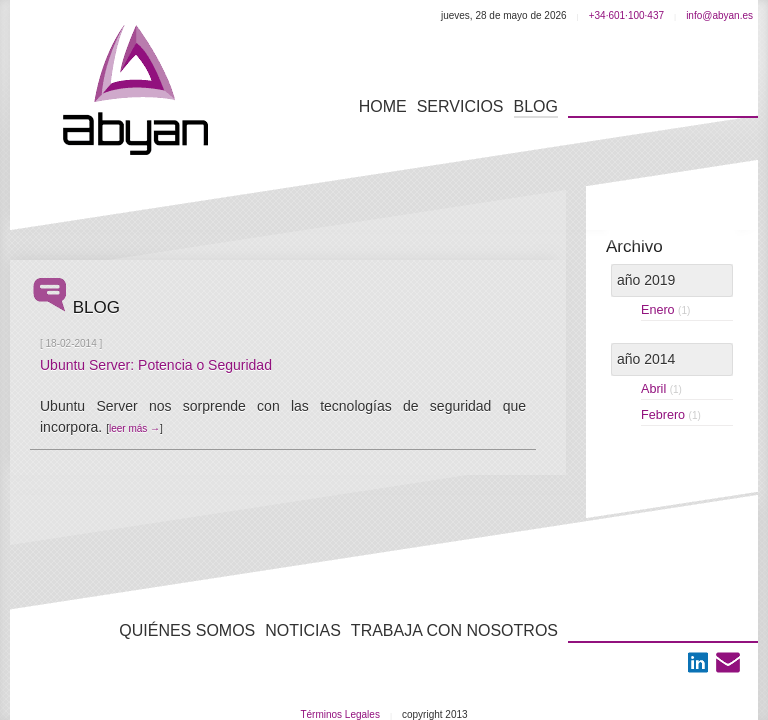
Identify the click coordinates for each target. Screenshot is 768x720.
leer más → (134, 428)
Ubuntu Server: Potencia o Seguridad (156, 365)
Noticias (303, 630)
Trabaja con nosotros (454, 630)
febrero (671, 415)
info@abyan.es (719, 15)
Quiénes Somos (187, 630)
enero (665, 310)
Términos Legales (339, 714)
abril (661, 389)
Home (383, 106)
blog (536, 106)
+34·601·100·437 (626, 15)
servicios (460, 106)
